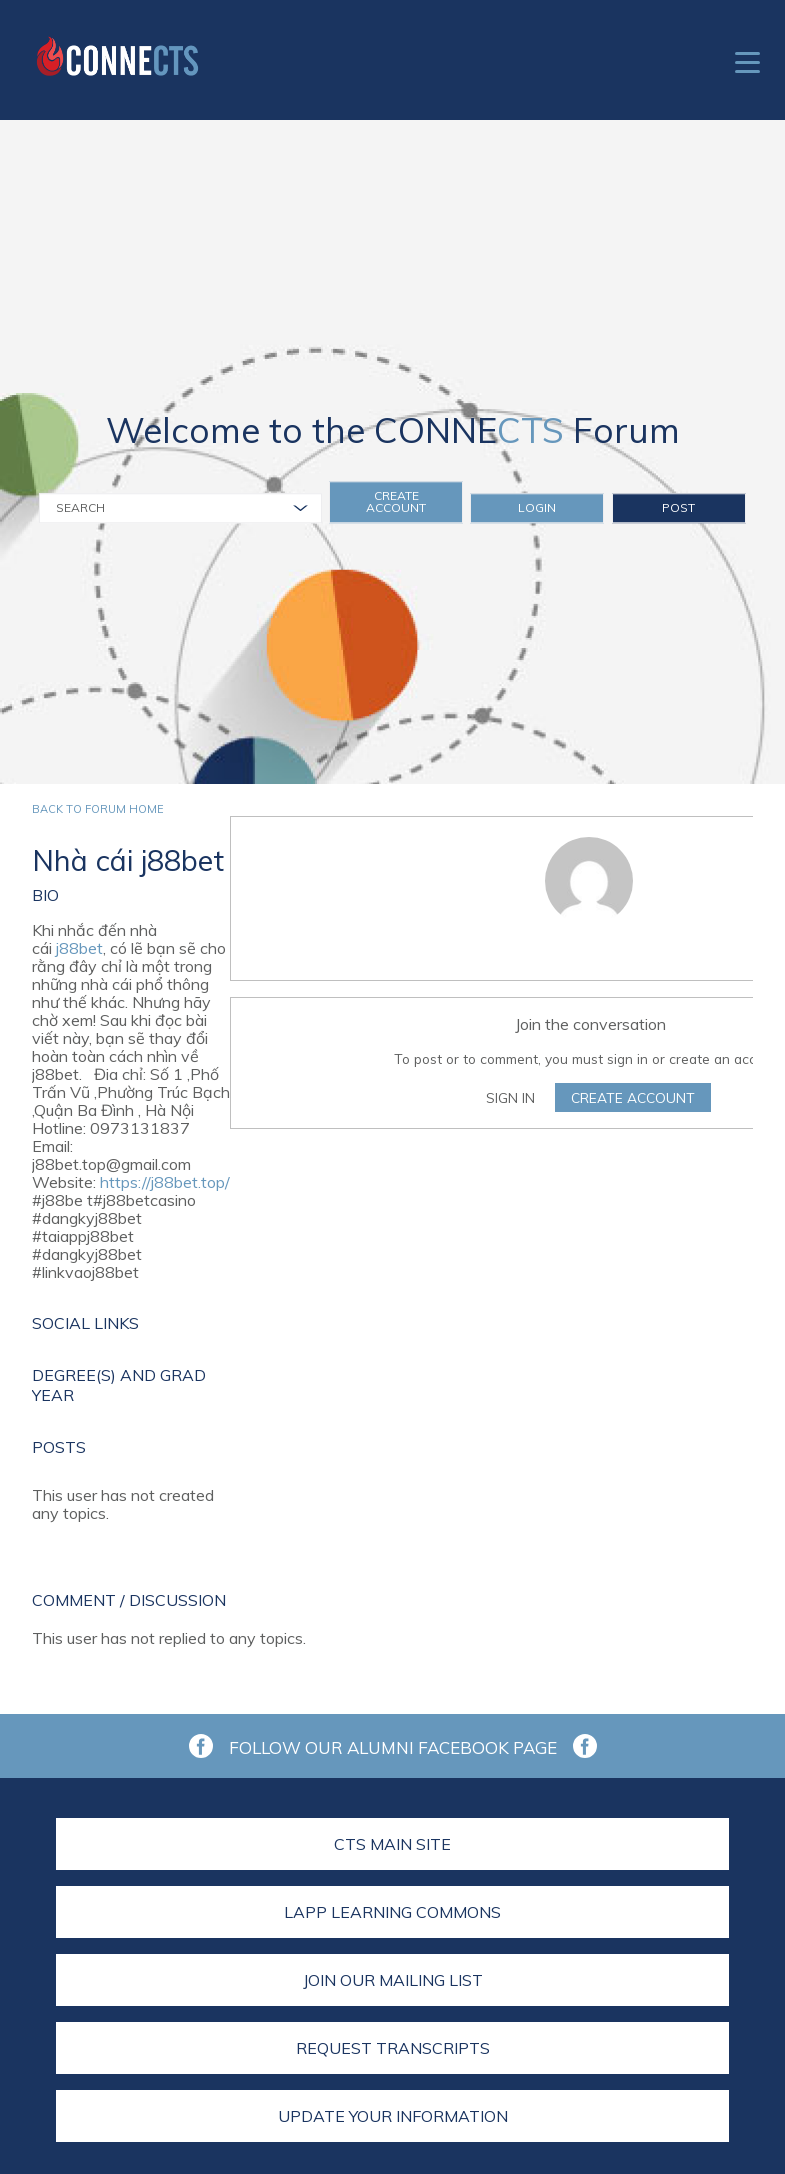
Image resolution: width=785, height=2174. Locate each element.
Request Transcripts (393, 2048)
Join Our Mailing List (393, 1980)
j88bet (79, 948)
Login (537, 507)
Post (678, 507)
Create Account (396, 501)
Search (80, 507)
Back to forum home (98, 809)
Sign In (510, 1097)
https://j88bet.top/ (165, 1182)
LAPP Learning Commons (392, 1912)
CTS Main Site (392, 1844)
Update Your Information (393, 2116)
